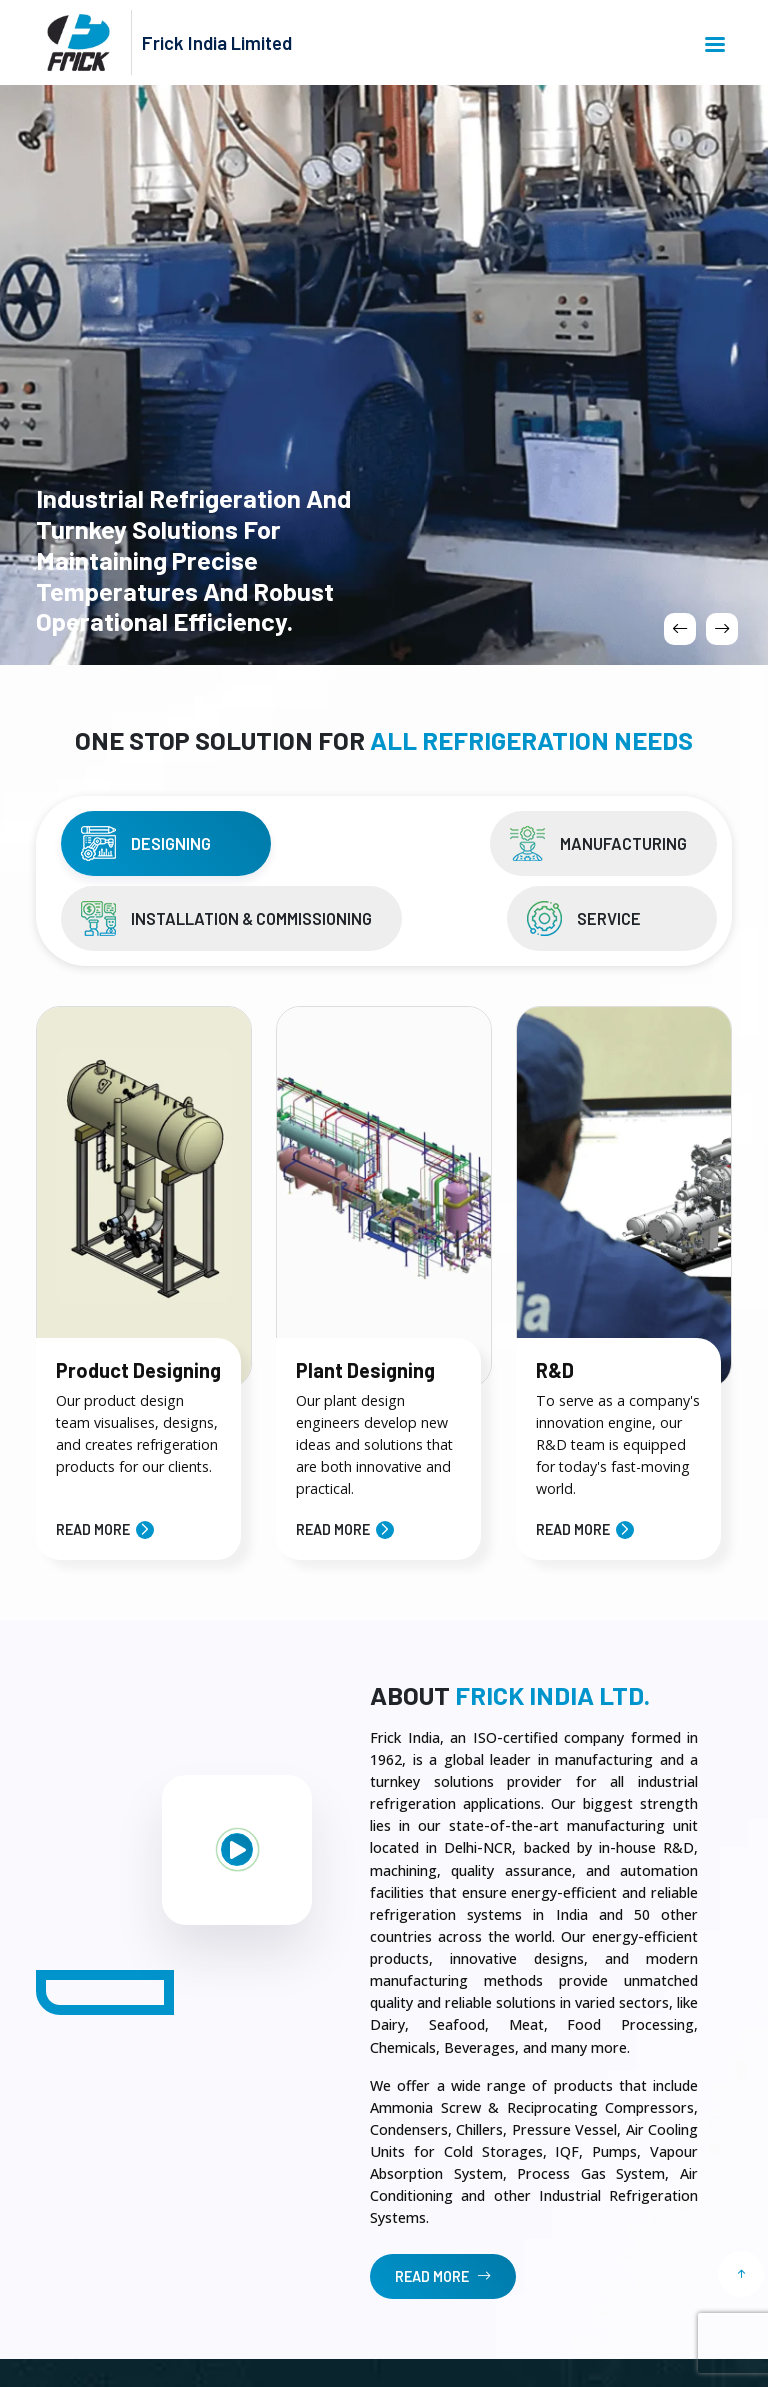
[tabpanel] (384, 1271)
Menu (715, 44)
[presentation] (680, 629)
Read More (93, 1529)
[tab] (166, 843)
